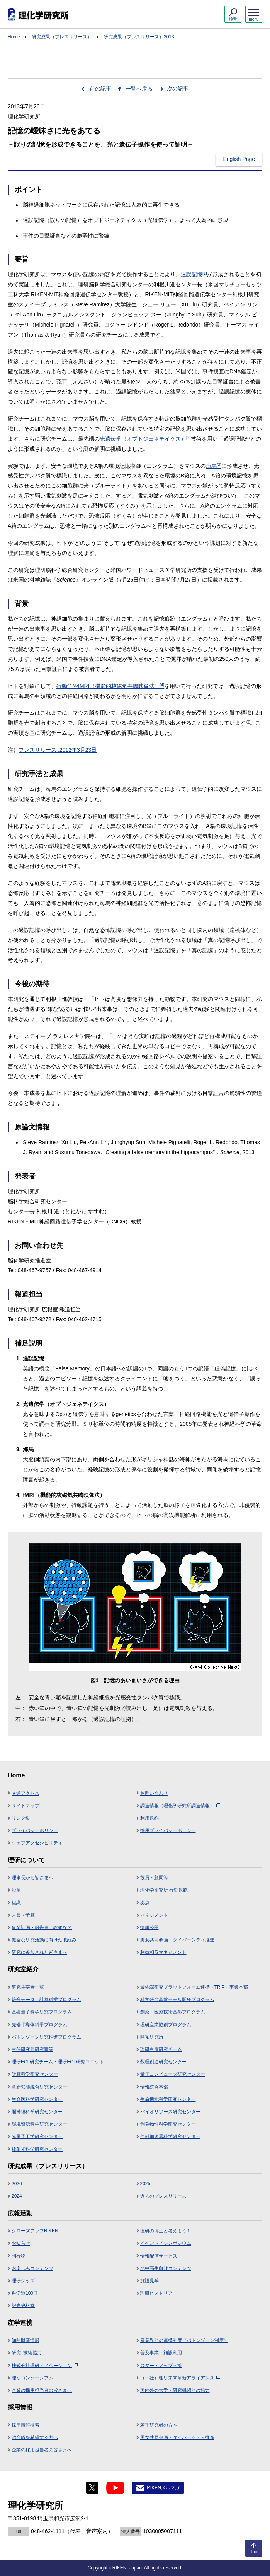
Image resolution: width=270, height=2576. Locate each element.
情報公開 (149, 1927)
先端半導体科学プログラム (39, 2024)
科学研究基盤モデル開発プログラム (177, 1999)
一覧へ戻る (139, 89)
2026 (17, 2183)
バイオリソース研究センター (170, 2111)
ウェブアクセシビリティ (37, 1843)
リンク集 (21, 1818)
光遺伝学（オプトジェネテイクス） (145, 439)
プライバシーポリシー (35, 1830)
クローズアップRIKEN (35, 2231)
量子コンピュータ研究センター (172, 2074)
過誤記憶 (194, 274)
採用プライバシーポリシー (168, 1830)
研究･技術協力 (27, 2352)
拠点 (144, 1902)
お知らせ (21, 2243)
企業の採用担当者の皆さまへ (42, 2390)
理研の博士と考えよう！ (165, 2231)
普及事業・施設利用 (161, 2352)
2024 (17, 2196)
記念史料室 (23, 2305)
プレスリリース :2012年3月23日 (58, 750)
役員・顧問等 (154, 1877)
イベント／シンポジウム (165, 2243)
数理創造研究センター (163, 2062)
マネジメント (154, 1915)
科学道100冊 (25, 2293)
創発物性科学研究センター (168, 2124)
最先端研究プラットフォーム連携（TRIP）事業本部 (194, 1987)
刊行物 (18, 2256)
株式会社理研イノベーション (45, 2365)
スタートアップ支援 (161, 2365)
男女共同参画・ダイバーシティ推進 (177, 1940)
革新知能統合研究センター (39, 2087)
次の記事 (177, 89)
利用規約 (149, 1818)
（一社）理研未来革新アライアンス (180, 2378)
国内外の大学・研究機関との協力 (175, 2390)
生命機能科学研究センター (168, 2099)
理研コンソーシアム (32, 2378)
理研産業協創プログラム (165, 2024)
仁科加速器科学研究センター (170, 2136)
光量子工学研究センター (37, 2136)
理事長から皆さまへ (32, 1877)
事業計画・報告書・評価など (42, 1927)
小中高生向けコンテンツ (165, 2268)
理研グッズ (23, 2281)
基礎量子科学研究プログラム (42, 2012)
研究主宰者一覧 (28, 1987)
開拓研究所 (151, 2037)
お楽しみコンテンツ (32, 2268)
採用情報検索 (25, 2425)
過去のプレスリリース (163, 2196)
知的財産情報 (25, 2340)
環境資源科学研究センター (39, 2124)
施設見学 (149, 2281)
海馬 (213, 466)
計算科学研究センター (35, 2074)
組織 (16, 1902)
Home (14, 36)
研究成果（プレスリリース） (62, 36)
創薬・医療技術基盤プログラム (172, 2012)
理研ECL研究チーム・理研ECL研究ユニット (58, 2062)
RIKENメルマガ (163, 2487)
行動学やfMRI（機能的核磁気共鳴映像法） (110, 686)
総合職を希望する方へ (35, 2437)
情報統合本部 (154, 2087)
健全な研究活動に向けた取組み (44, 1940)
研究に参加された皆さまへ (39, 1952)
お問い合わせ (154, 1793)
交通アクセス (25, 1793)
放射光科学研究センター (37, 2149)
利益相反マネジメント (163, 1952)
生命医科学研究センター (37, 2099)
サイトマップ (25, 1805)
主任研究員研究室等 (32, 2049)
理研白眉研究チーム (161, 2049)
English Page (239, 159)
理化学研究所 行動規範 (164, 1890)
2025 (145, 2183)
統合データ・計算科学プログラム (46, 1999)
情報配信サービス (158, 2256)
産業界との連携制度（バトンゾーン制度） (184, 2340)
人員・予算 (23, 1915)
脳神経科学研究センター (37, 2111)
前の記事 (100, 89)
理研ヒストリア (156, 2293)
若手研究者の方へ (158, 2425)
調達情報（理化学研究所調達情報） (180, 1805)
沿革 (16, 1890)
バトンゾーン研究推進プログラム (46, 2037)
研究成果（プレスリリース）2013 (139, 36)
